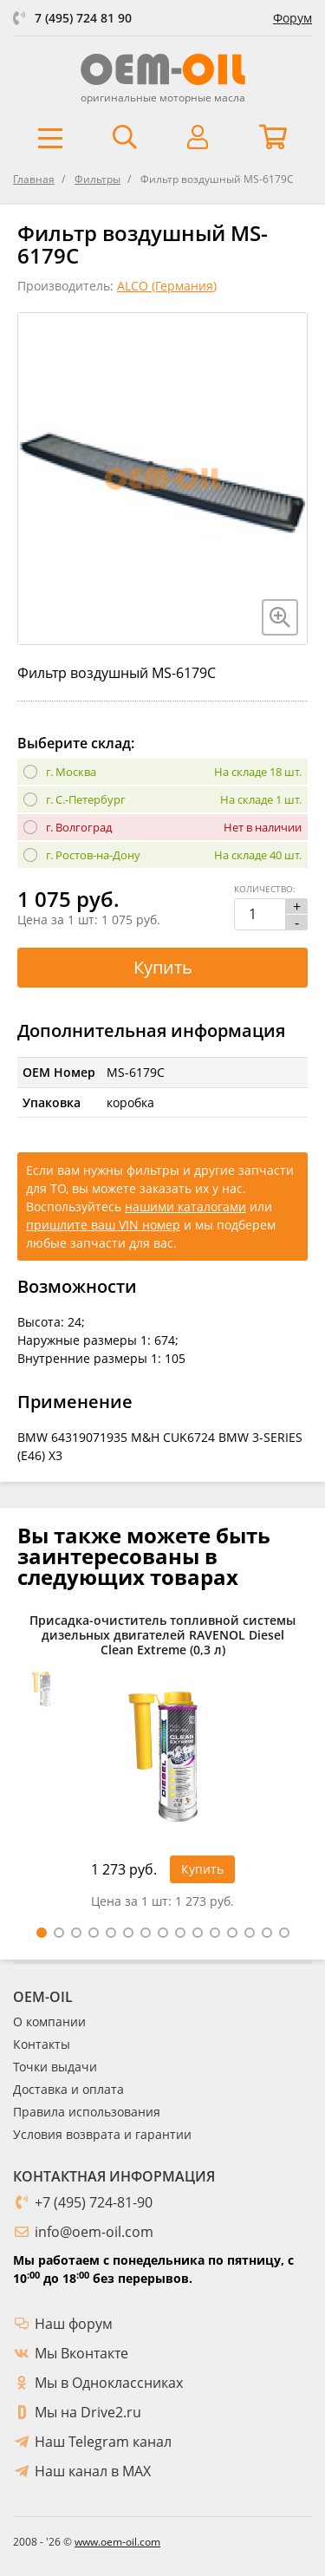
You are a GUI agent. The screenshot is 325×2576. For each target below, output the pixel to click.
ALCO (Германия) (167, 285)
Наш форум (74, 2323)
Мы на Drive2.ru (88, 2412)
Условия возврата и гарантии (102, 2134)
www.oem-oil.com (117, 2541)
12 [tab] (232, 1932)
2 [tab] (59, 1932)
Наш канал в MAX (93, 2471)
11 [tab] (215, 1932)
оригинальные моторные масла (163, 97)
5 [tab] (111, 1932)
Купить (162, 967)
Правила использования (86, 2111)
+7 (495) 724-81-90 (94, 2202)
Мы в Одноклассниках (109, 2382)
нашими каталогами (185, 1206)
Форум (292, 18)
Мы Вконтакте (81, 2353)
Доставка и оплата (68, 2089)
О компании (49, 2021)
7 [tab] (145, 1932)
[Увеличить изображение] (280, 617)
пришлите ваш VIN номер (103, 1224)
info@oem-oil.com (94, 2231)
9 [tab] (180, 1932)
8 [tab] (163, 1932)
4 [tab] (93, 1932)
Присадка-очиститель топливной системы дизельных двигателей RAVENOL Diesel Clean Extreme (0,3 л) (162, 1635)
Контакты (41, 2044)
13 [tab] (249, 1932)
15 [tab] (284, 1932)
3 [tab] (76, 1932)
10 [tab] (197, 1932)
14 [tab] (267, 1932)
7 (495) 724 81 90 (83, 18)
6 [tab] (128, 1932)
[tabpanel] (162, 1766)
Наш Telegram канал (103, 2441)
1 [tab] (41, 1932)
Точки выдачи (55, 2066)
